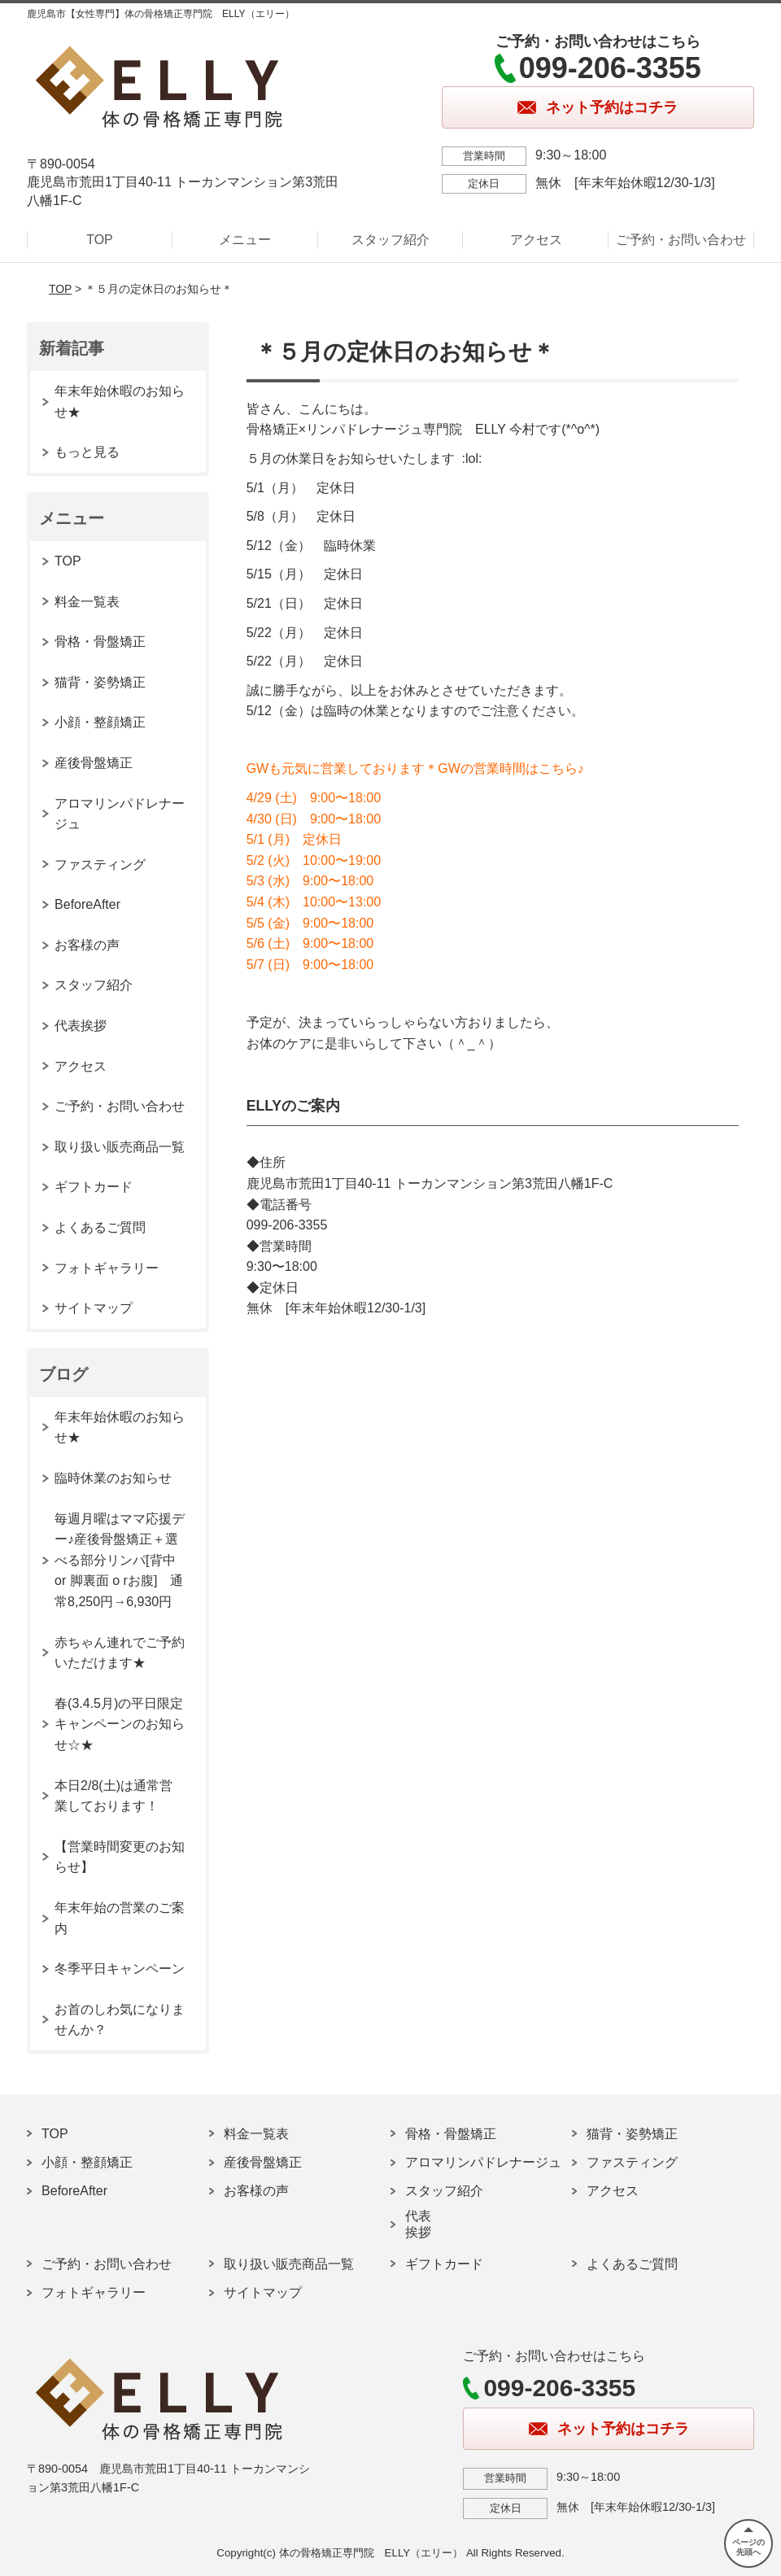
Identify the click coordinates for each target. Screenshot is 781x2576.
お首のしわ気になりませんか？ (120, 2019)
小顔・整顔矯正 (100, 722)
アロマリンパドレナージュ (120, 814)
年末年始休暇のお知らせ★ (120, 401)
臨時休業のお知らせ (113, 1478)
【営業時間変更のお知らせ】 (120, 1857)
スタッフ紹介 (390, 240)
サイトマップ (94, 1308)
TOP (99, 240)
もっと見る (87, 452)
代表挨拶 (81, 1026)
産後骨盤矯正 (94, 763)
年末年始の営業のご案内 (120, 1918)
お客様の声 (87, 945)
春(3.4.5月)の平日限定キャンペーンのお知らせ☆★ (120, 1724)
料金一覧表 (87, 602)
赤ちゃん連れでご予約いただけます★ (120, 1652)
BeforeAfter (87, 904)
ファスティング (100, 864)
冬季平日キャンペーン (120, 1969)
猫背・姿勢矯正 (100, 682)
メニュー (245, 240)
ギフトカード (94, 1187)
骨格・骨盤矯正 (100, 641)
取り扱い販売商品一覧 (120, 1147)
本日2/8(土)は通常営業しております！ (113, 1796)
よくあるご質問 (100, 1227)
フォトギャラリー (107, 1268)
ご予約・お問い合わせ (681, 240)
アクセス (536, 240)
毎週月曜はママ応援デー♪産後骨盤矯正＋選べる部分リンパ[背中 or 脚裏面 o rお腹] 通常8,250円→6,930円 (120, 1560)
